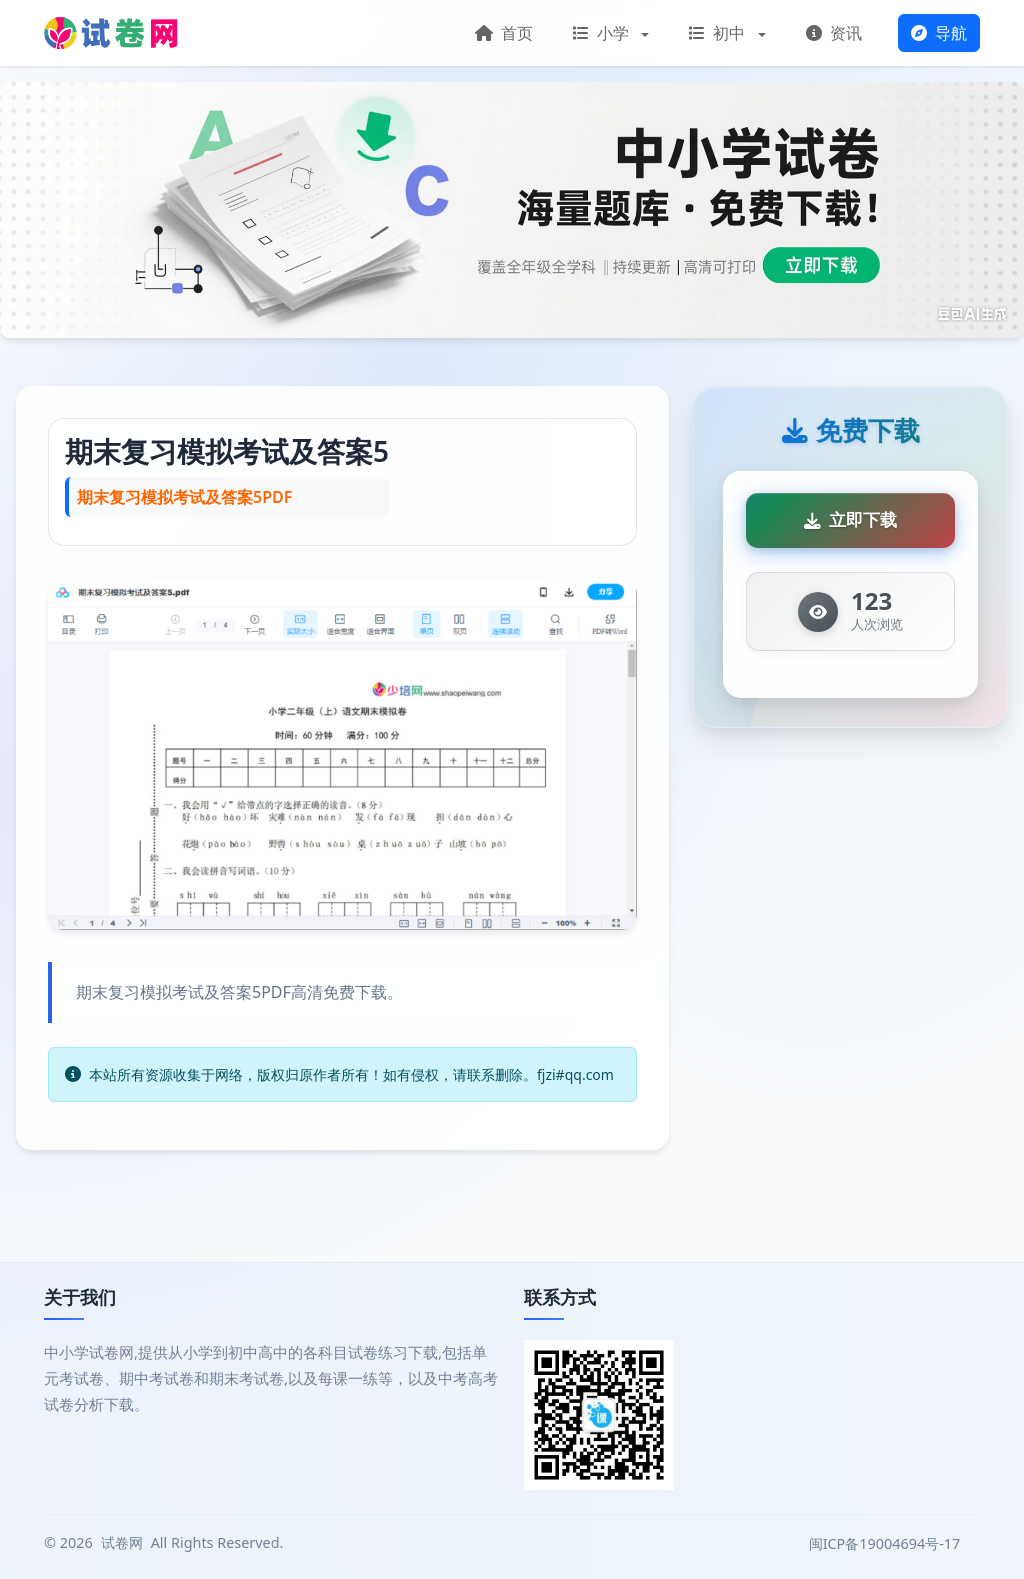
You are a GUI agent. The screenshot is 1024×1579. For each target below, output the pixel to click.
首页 (504, 33)
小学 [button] (603, 33)
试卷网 (122, 1542)
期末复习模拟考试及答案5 (227, 451)
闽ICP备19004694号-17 (886, 1543)
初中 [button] (719, 33)
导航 (939, 33)
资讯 (834, 33)
